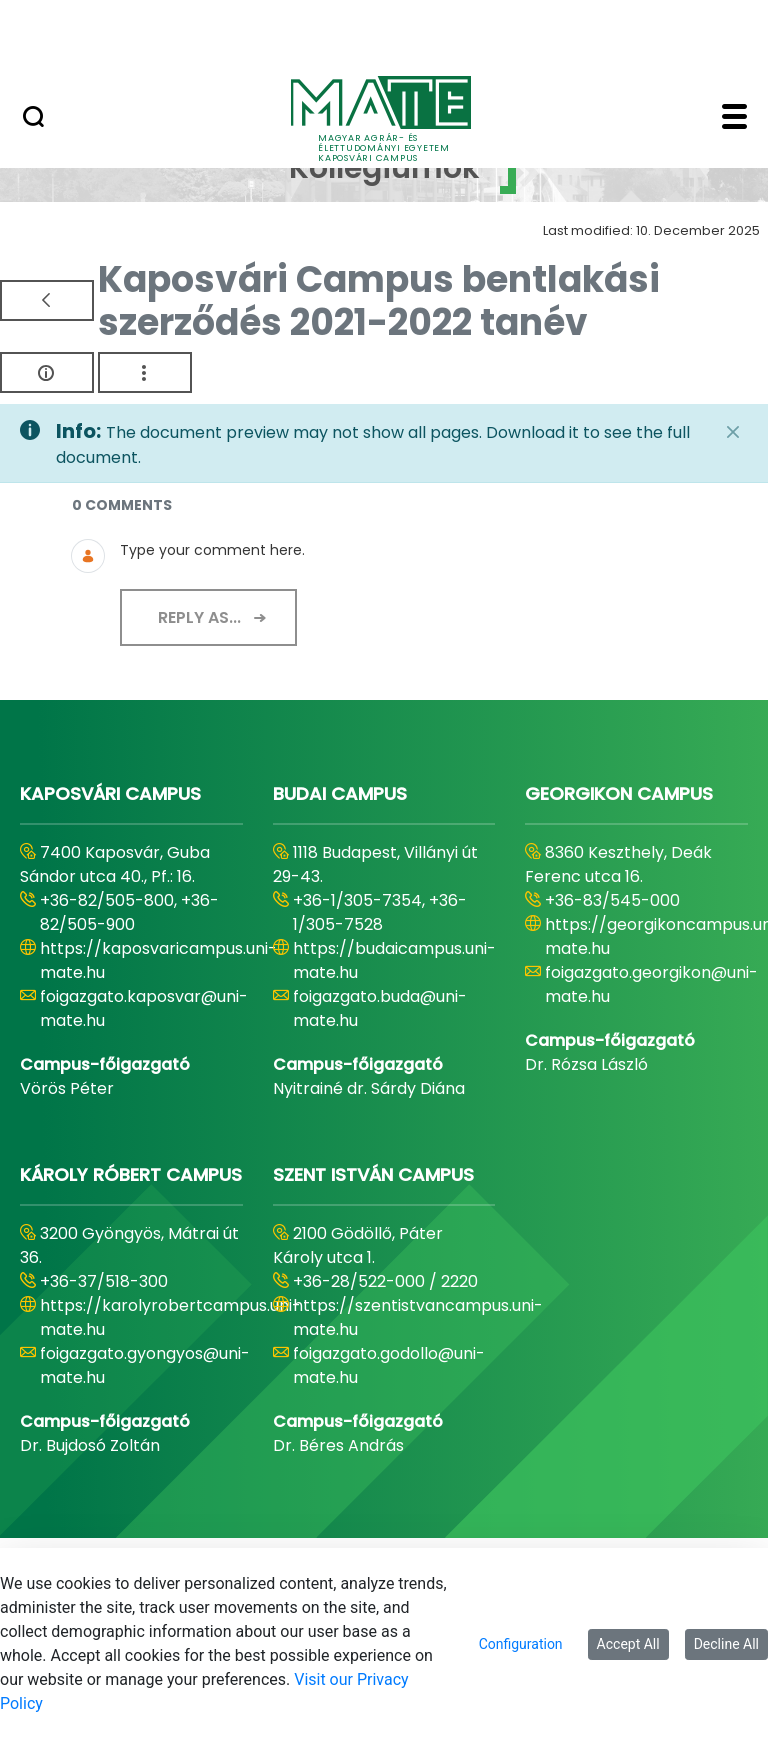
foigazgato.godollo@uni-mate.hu (389, 1365)
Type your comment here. (212, 550)
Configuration (521, 1644)
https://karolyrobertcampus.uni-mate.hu (170, 1317)
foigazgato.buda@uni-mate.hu (380, 1008)
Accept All (628, 1644)
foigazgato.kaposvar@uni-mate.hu (144, 1008)
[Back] (47, 300)
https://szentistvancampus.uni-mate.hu (418, 1317)
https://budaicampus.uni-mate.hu (394, 960)
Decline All (726, 1644)
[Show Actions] (145, 372)
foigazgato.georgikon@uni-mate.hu (651, 984)
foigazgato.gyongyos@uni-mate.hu (145, 1365)
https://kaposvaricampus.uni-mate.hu (158, 960)
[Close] (733, 432)
